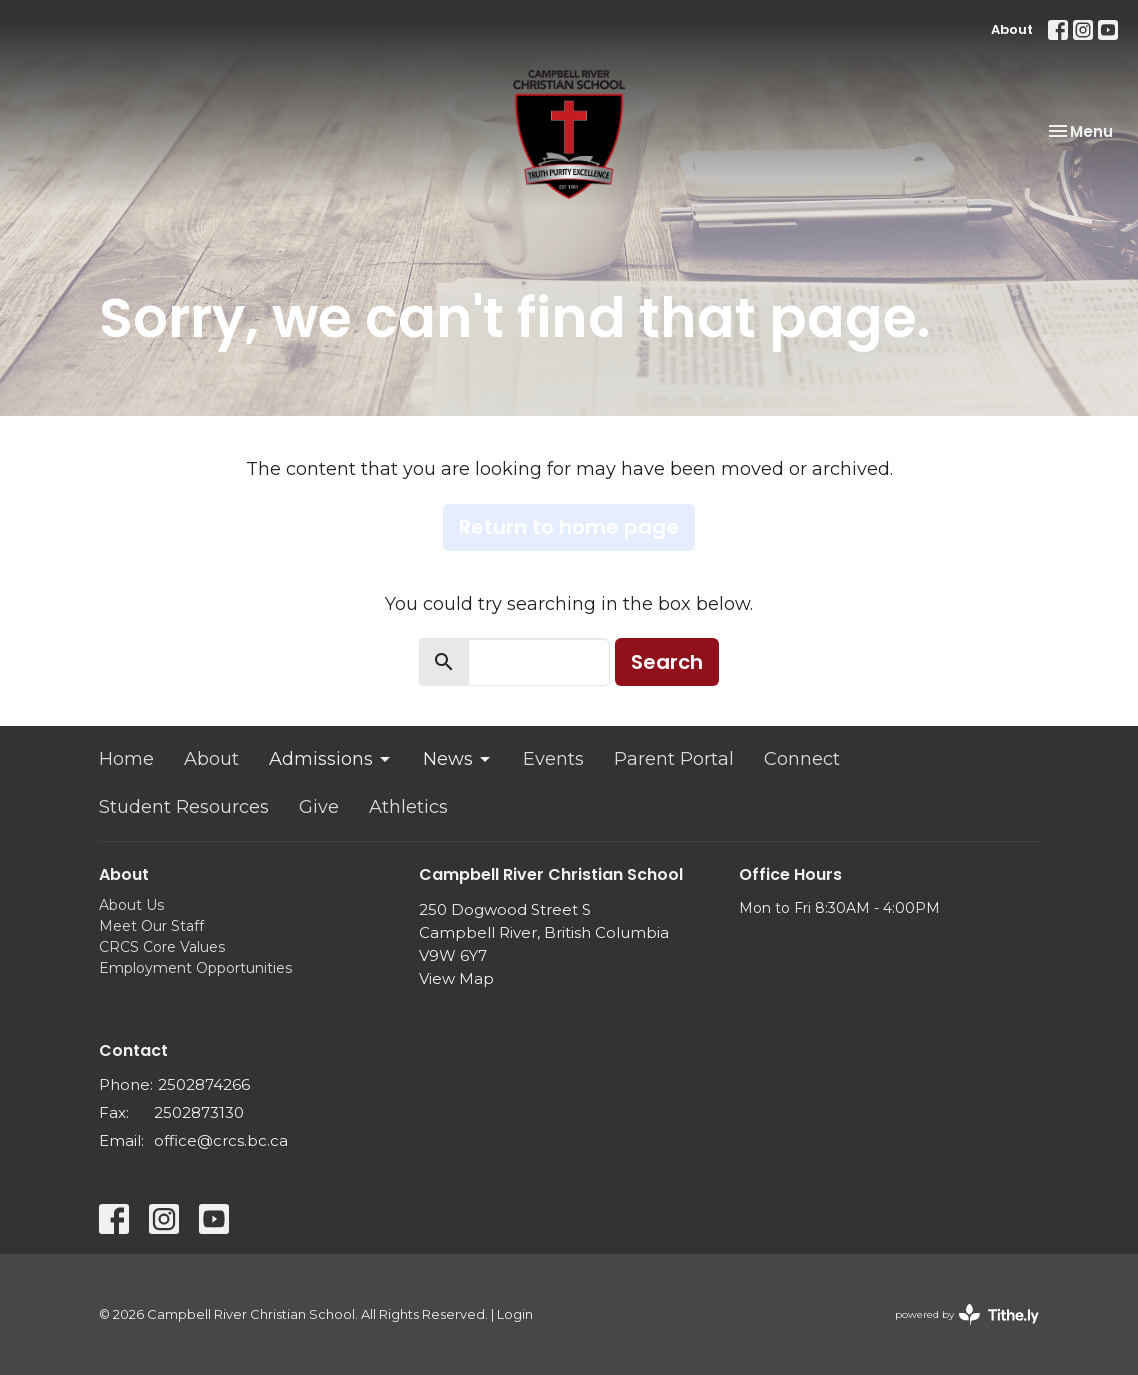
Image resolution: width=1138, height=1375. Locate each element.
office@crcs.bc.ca (221, 1140)
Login (515, 1314)
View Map (456, 978)
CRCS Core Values (162, 947)
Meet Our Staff (151, 926)
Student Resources (184, 807)
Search (667, 662)
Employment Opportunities (195, 968)
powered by (967, 1314)
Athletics (408, 807)
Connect (802, 759)
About (1012, 29)
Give (319, 807)
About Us (131, 905)
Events (553, 759)
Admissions (331, 759)
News (458, 759)
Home (126, 759)
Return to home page (569, 527)
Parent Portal (674, 759)
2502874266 (204, 1084)
